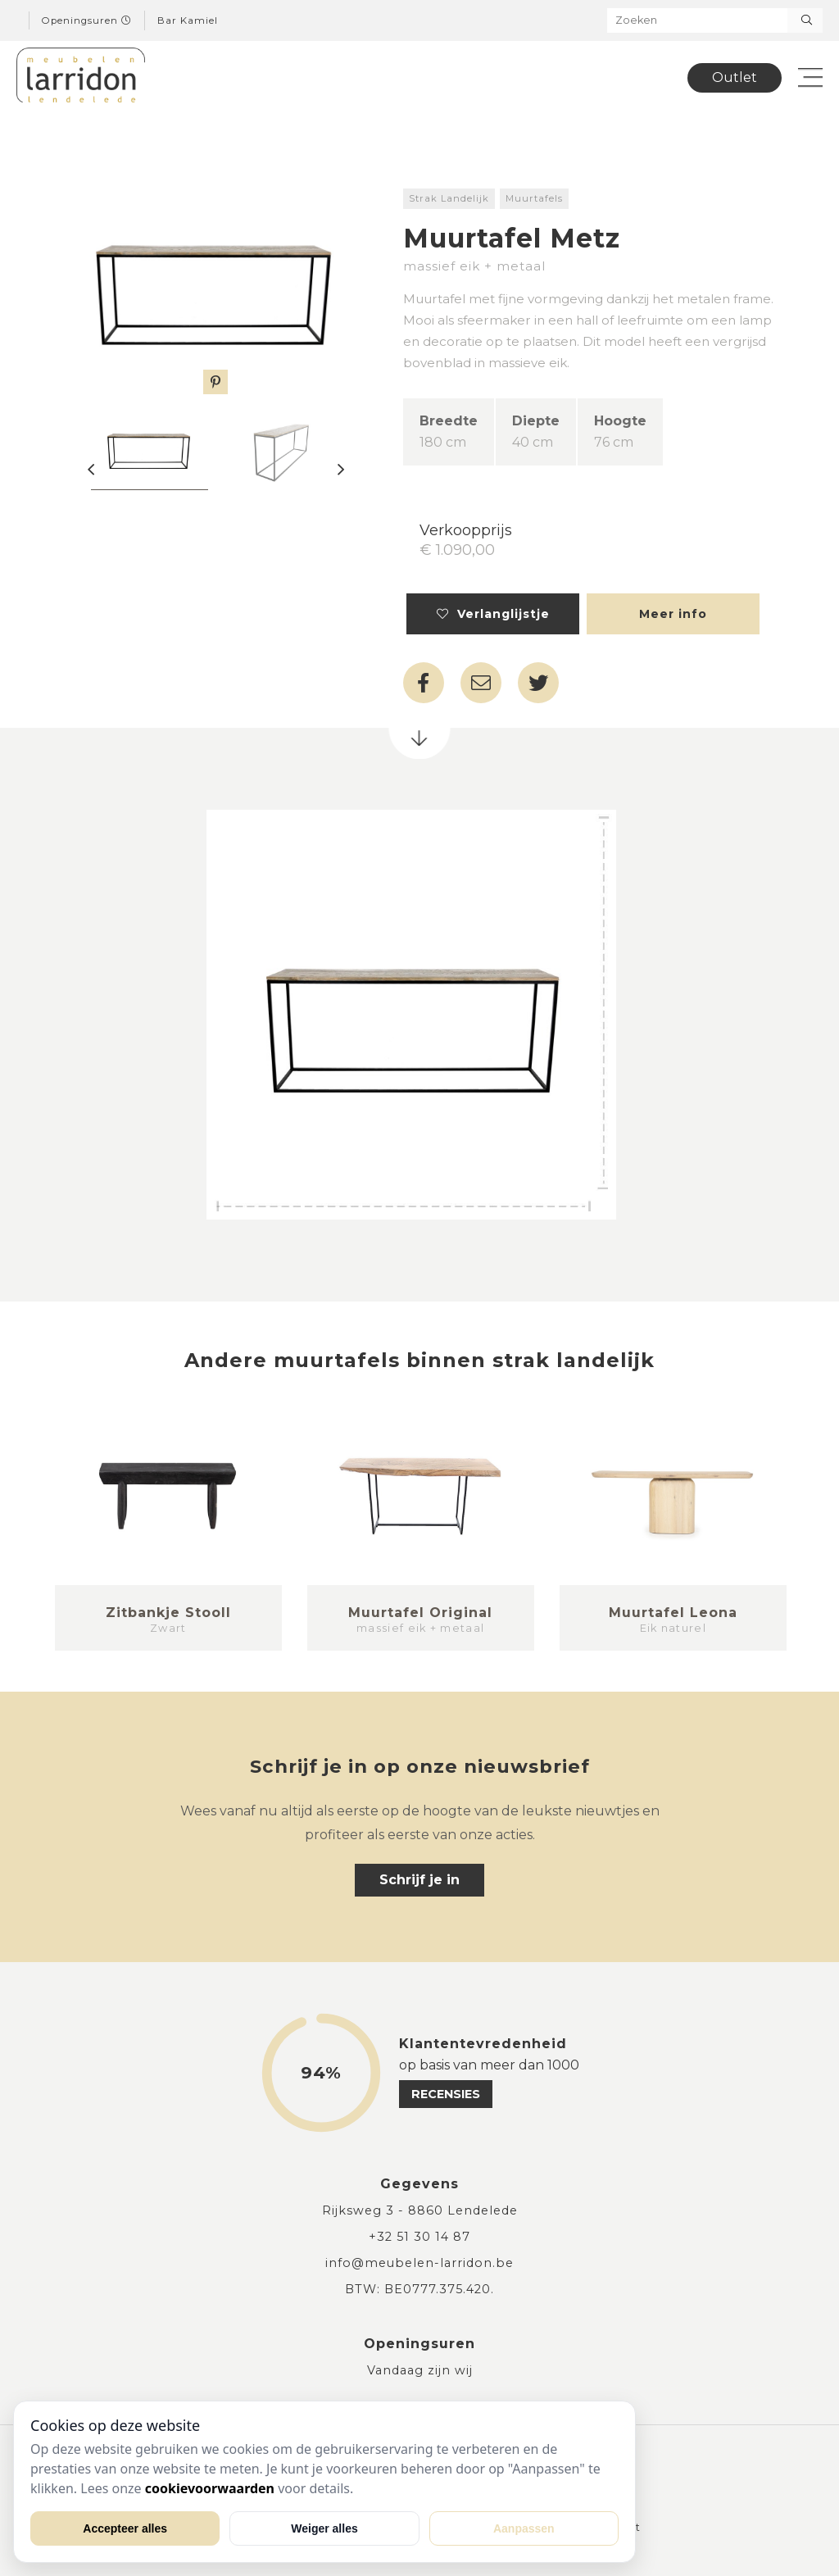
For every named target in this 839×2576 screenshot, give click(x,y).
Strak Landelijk (449, 198)
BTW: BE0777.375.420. (419, 2289)
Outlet (734, 77)
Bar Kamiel (187, 20)
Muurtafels (534, 198)
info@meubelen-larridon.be (419, 2263)
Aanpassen (524, 2528)
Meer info (673, 614)
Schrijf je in (419, 1880)
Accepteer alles (125, 2528)
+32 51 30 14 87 (419, 2236)
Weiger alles (324, 2528)
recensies (445, 2094)
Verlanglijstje (493, 614)
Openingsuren (87, 20)
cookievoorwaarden (209, 2488)
